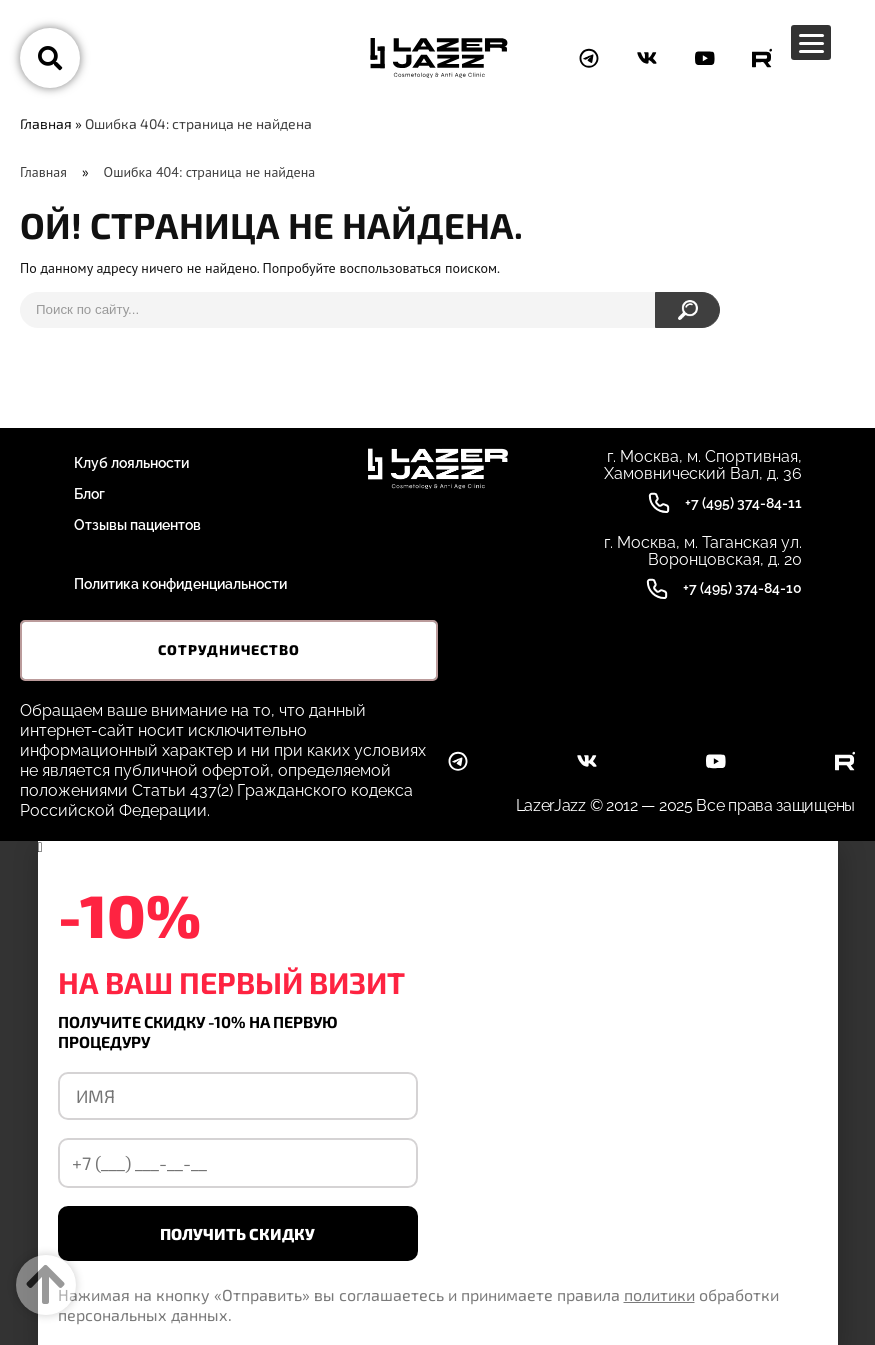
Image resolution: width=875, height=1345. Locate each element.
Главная (46, 123)
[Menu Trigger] (811, 42)
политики (659, 1294)
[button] (438, 848)
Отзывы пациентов (137, 525)
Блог (89, 494)
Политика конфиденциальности (180, 584)
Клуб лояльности (131, 463)
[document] (437, 1093)
